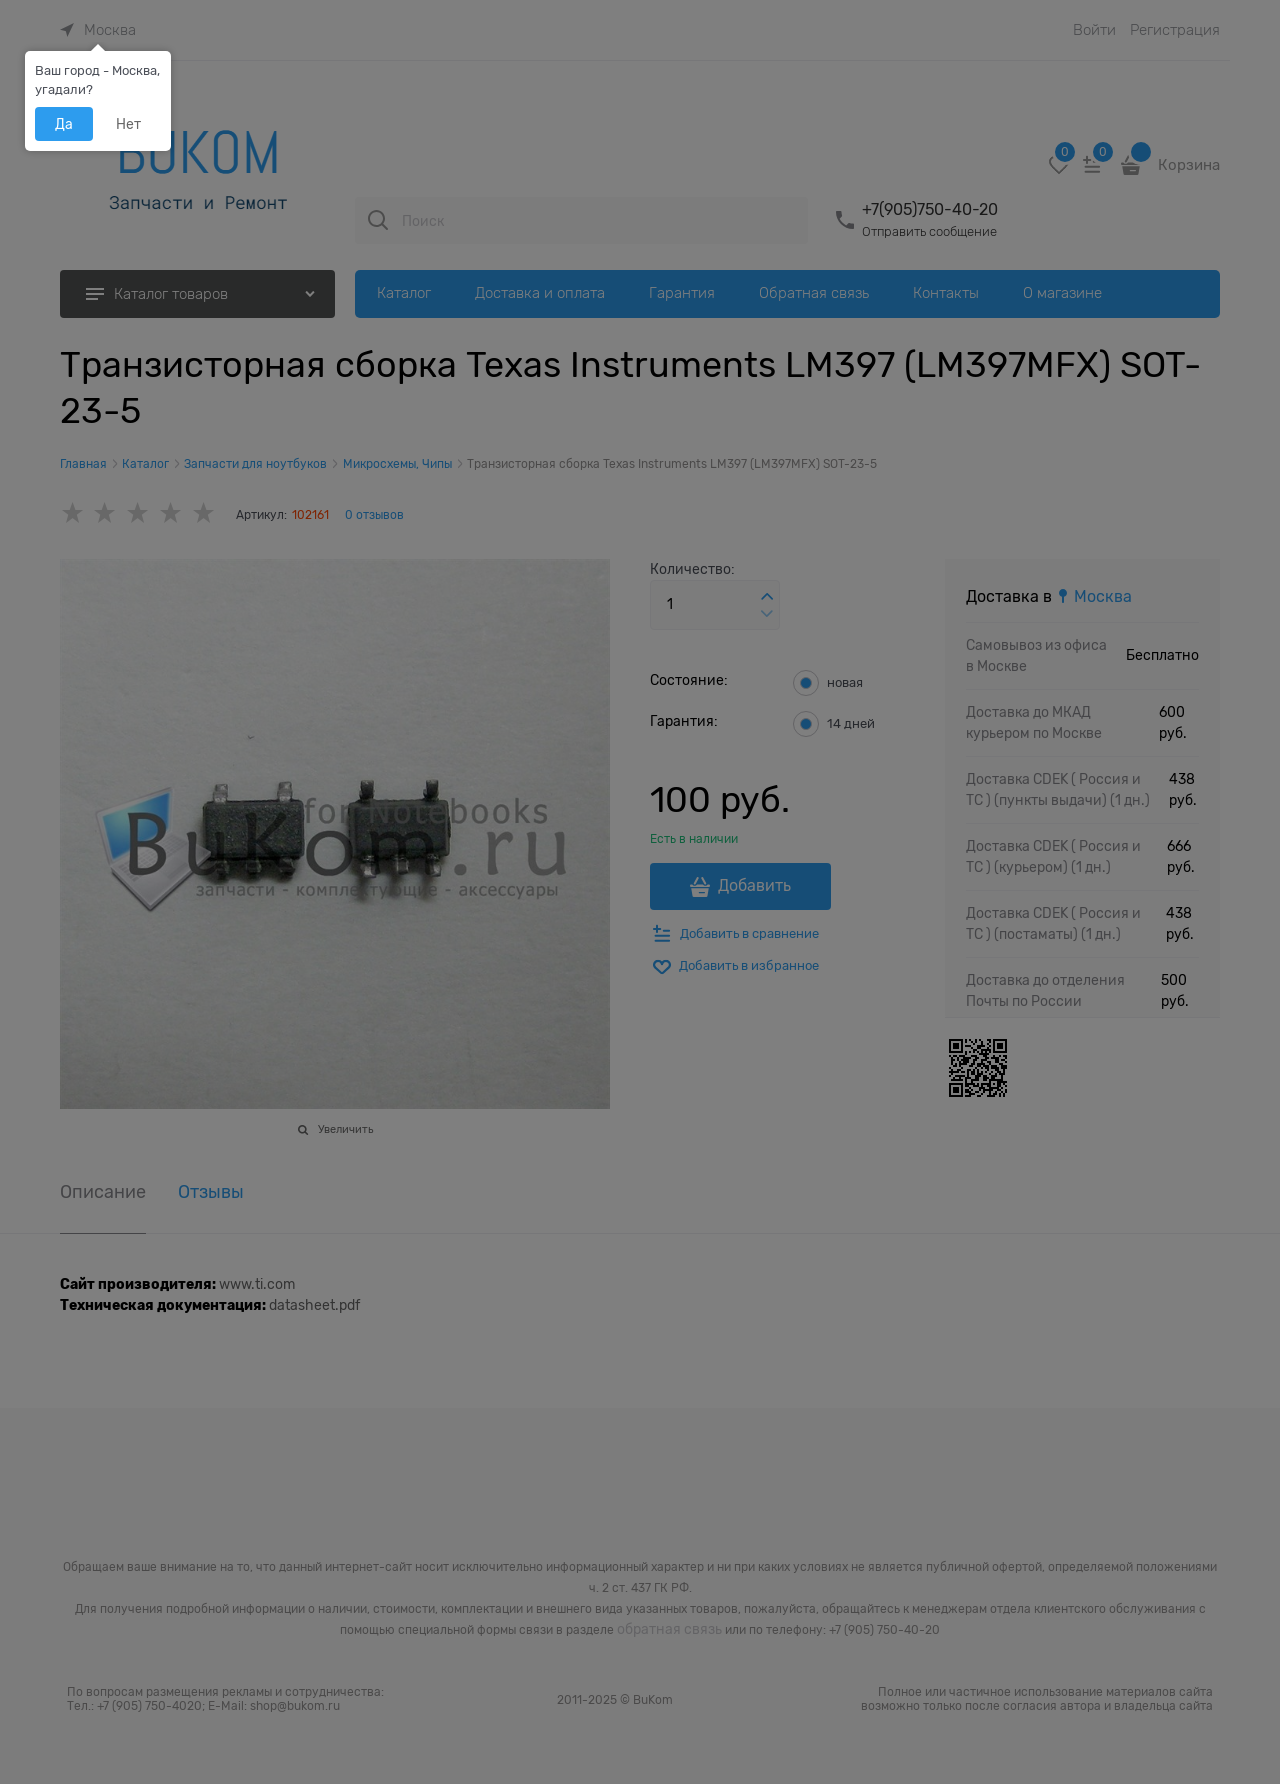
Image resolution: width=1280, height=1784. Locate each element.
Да (64, 124)
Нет (128, 124)
